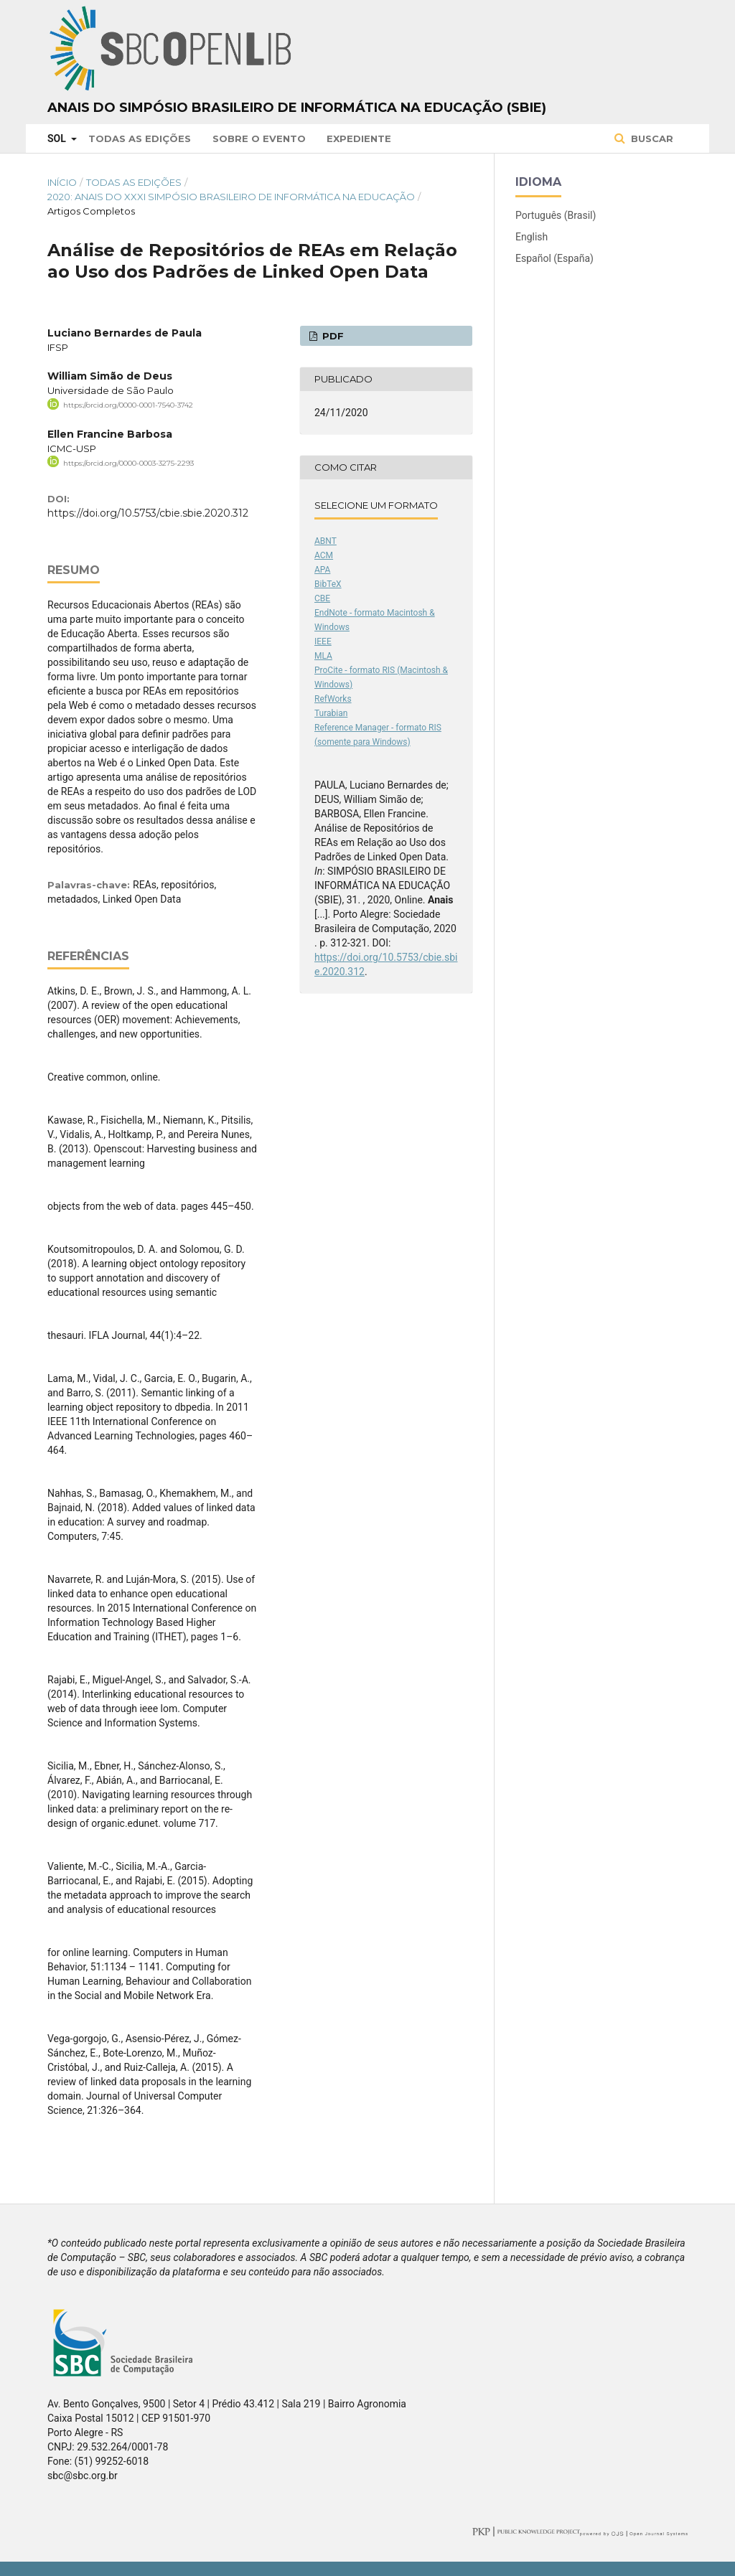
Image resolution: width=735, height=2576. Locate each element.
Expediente (359, 138)
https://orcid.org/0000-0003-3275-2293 (128, 462)
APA (322, 570)
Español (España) (554, 258)
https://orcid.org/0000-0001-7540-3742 (128, 405)
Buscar (650, 138)
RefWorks (333, 699)
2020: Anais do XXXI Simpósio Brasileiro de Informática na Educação (231, 196)
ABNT (325, 541)
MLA (323, 656)
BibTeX (328, 584)
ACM (323, 555)
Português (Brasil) (555, 215)
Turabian (330, 713)
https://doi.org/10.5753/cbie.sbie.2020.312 (147, 513)
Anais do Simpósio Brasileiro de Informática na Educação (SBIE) (296, 108)
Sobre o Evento (259, 138)
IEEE (323, 641)
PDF (331, 336)
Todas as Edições (139, 138)
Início (62, 182)
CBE (322, 598)
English (531, 237)
